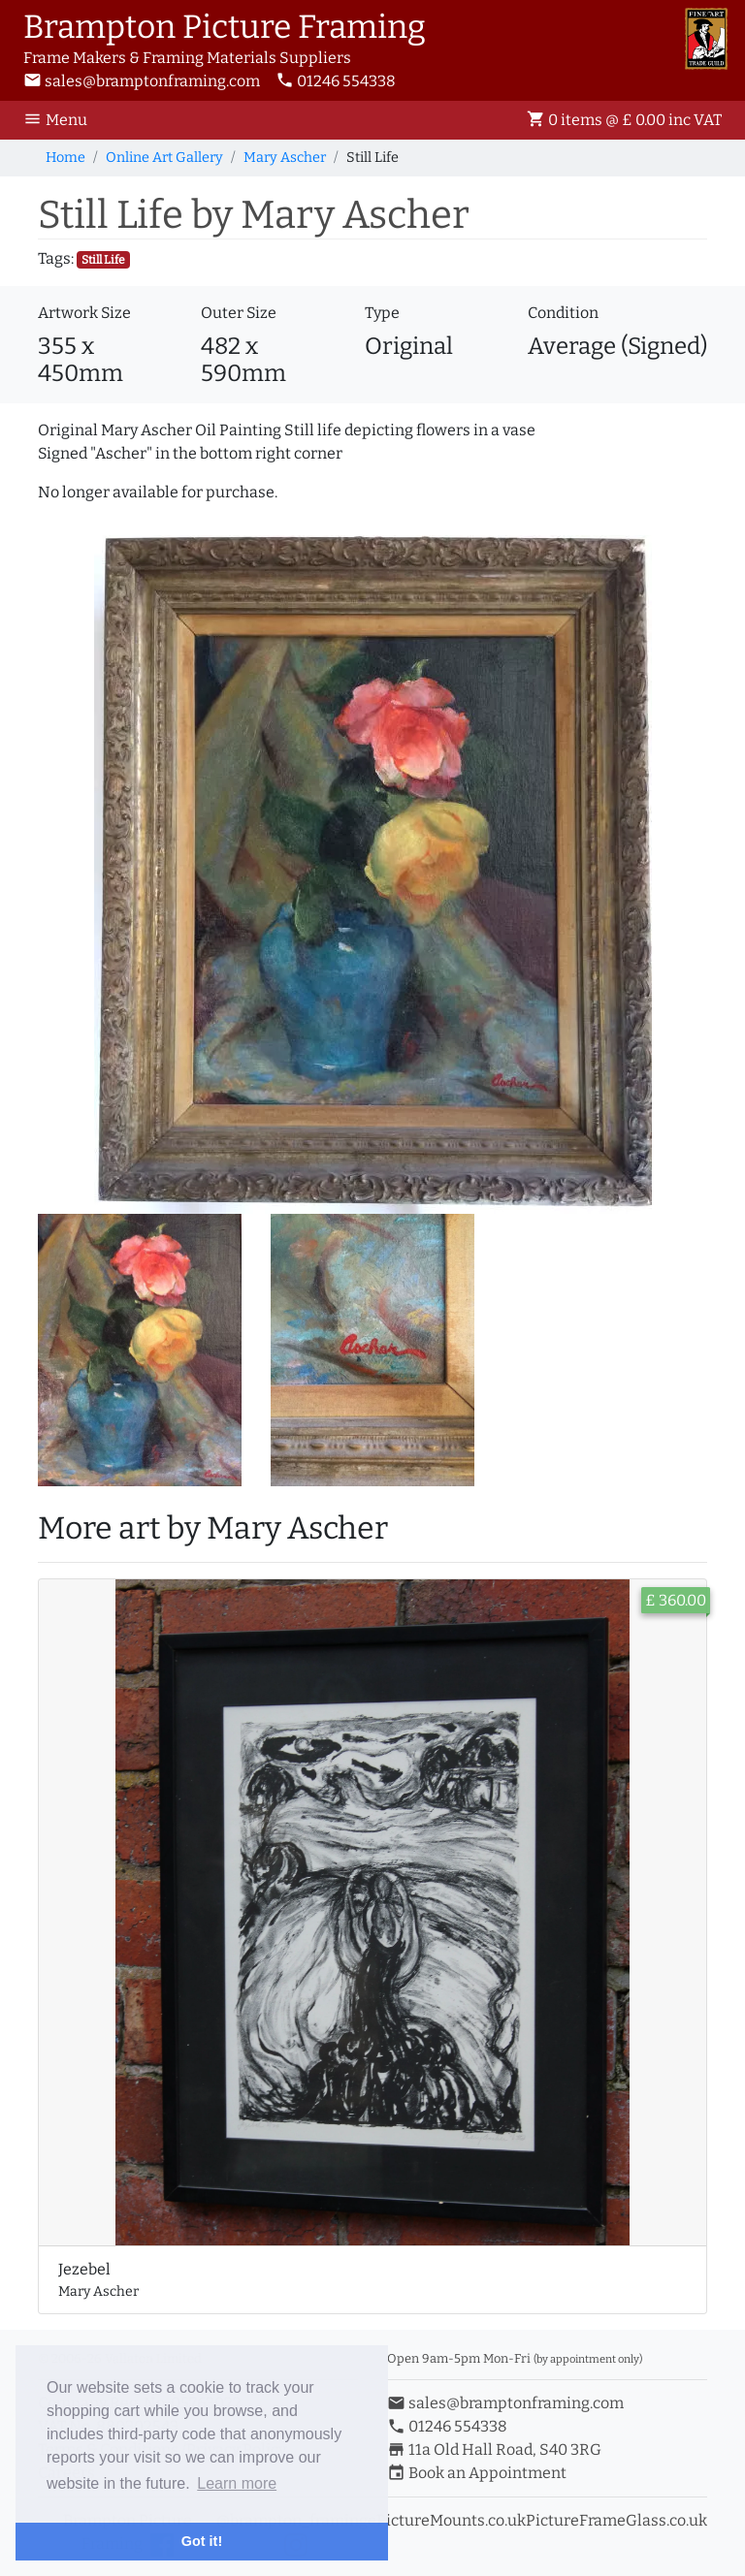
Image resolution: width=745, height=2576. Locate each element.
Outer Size (238, 312)
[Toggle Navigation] (61, 120)
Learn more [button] (236, 2483)
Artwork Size (84, 312)
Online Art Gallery (164, 157)
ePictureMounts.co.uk (447, 2520)
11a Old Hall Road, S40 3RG (494, 2449)
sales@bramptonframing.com (141, 81)
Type (382, 312)
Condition (563, 312)
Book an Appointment (477, 2473)
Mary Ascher (284, 157)
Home (65, 157)
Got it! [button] (201, 2541)
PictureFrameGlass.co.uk (616, 2520)
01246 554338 (335, 81)
